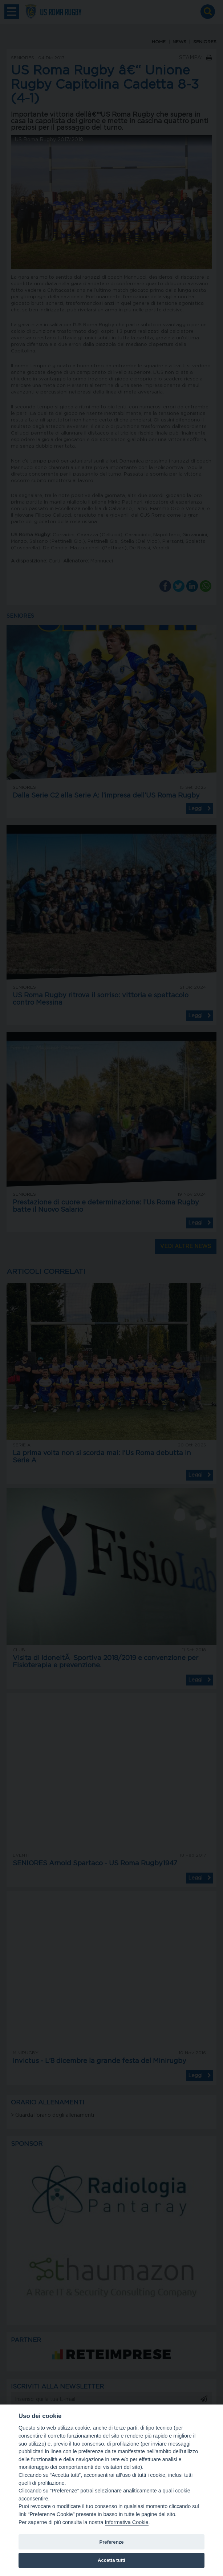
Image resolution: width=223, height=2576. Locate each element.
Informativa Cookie (127, 2522)
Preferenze (111, 2542)
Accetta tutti (111, 2560)
